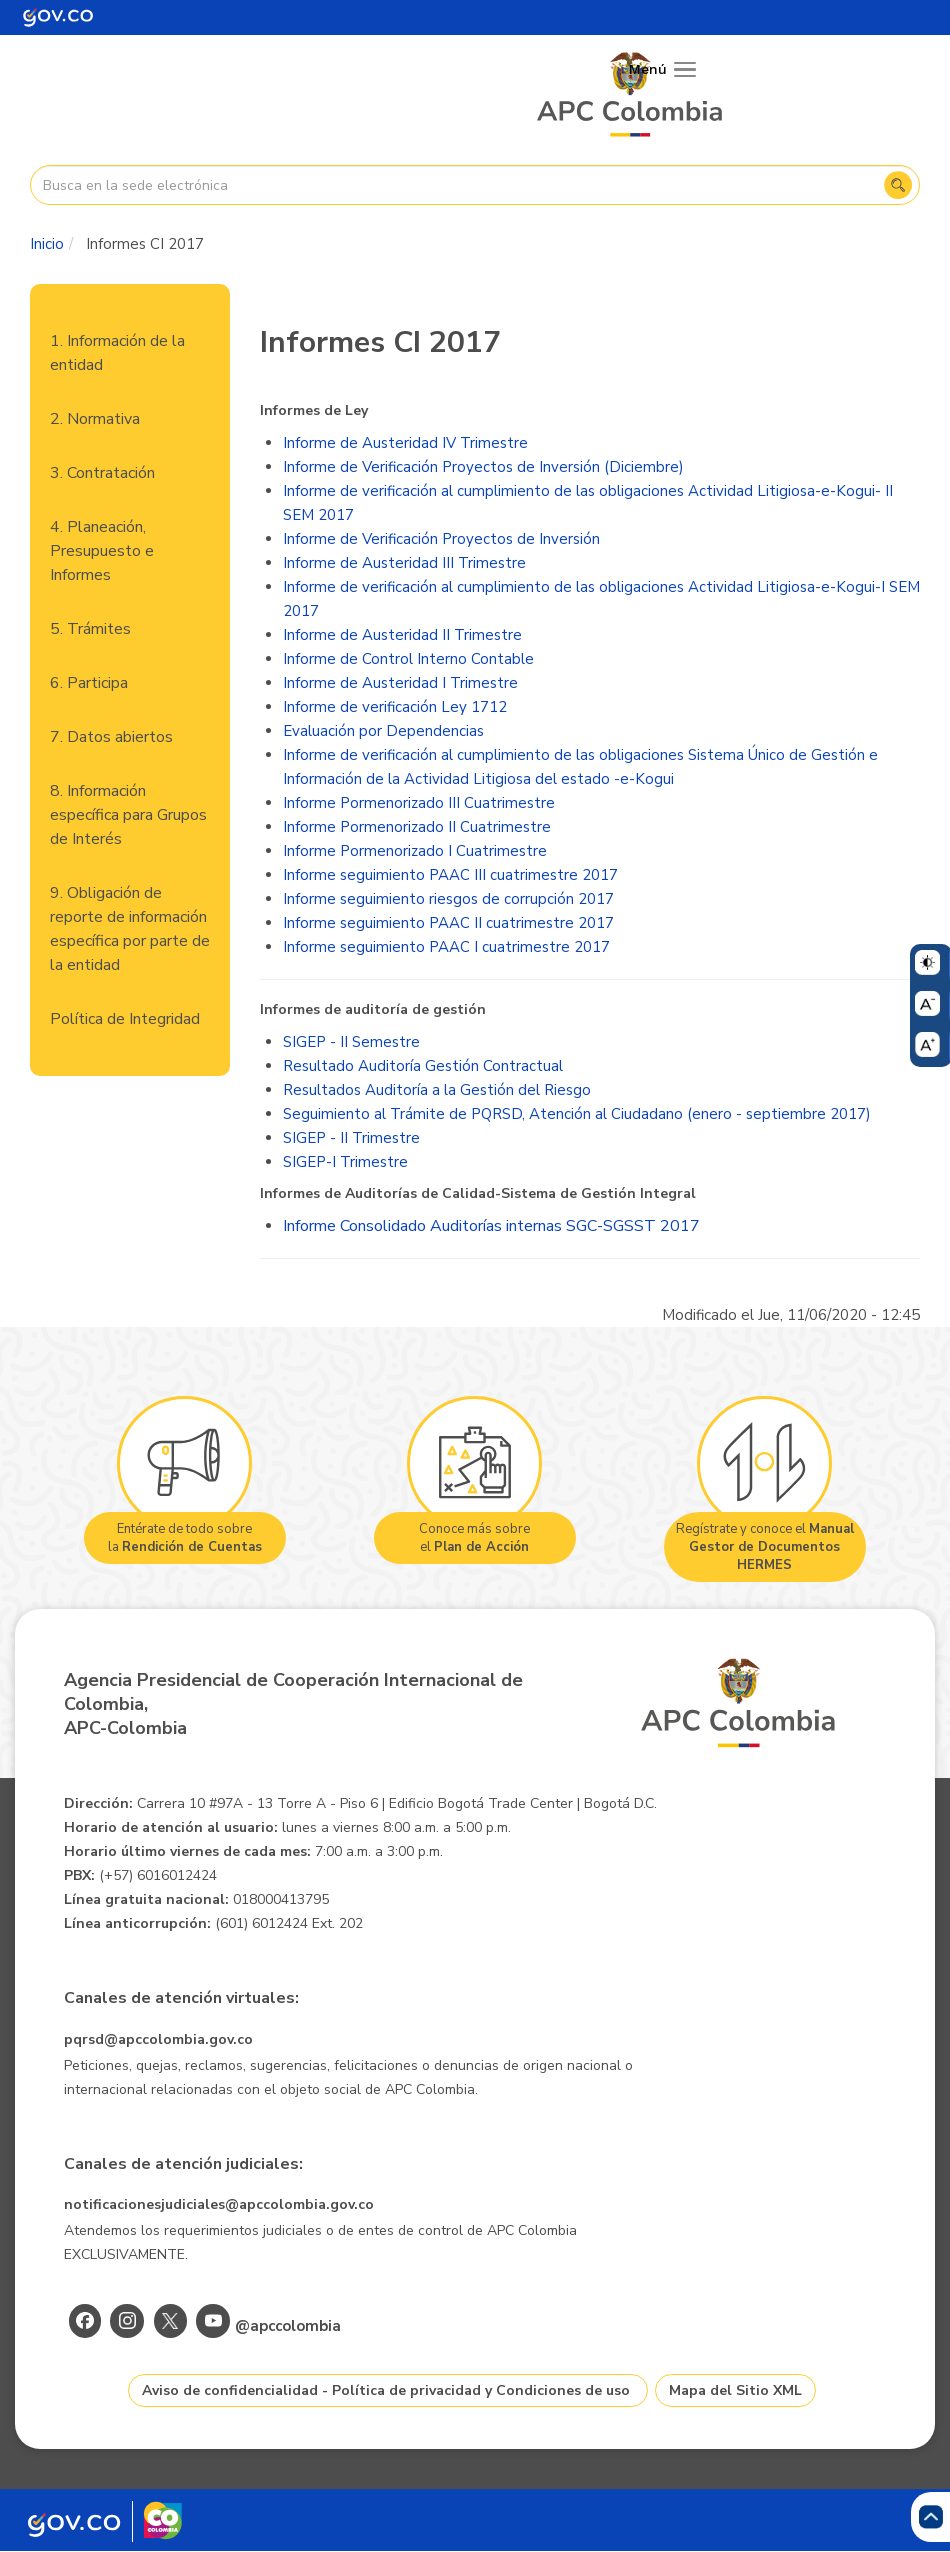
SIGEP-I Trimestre (345, 1162)
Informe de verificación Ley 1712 (395, 707)
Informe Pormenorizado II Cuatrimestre (417, 827)
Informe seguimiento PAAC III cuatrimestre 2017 (450, 875)
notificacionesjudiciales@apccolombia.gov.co (219, 2204)
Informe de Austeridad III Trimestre (404, 563)
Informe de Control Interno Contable (408, 659)
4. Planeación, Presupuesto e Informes (102, 551)
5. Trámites (90, 629)
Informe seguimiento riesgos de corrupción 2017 (448, 899)
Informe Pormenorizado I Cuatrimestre (415, 851)
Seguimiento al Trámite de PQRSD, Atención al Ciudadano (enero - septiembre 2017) (577, 1114)
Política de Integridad (125, 1019)
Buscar (898, 185)
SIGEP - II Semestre (351, 1042)
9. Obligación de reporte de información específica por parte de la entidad (130, 929)
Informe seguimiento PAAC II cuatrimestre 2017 (448, 923)
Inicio (47, 244)
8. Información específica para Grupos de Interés (128, 815)
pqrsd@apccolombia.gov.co (158, 2039)
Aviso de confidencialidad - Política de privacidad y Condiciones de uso (386, 2390)
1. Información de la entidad (117, 353)
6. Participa (89, 683)
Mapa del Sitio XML (735, 2390)
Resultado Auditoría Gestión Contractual (423, 1066)
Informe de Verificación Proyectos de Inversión (441, 539)
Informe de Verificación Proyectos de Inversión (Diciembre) (483, 467)
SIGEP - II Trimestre (351, 1138)
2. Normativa (95, 419)
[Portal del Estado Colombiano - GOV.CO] (58, 17)
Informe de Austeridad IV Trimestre (405, 443)
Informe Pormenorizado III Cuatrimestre (419, 803)
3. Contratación (102, 473)
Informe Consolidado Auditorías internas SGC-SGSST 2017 (491, 1226)
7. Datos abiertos (111, 737)
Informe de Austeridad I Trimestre (400, 683)
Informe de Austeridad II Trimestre (402, 635)
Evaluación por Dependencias (383, 731)
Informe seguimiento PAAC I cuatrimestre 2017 (446, 947)
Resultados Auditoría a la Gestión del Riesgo (437, 1090)
